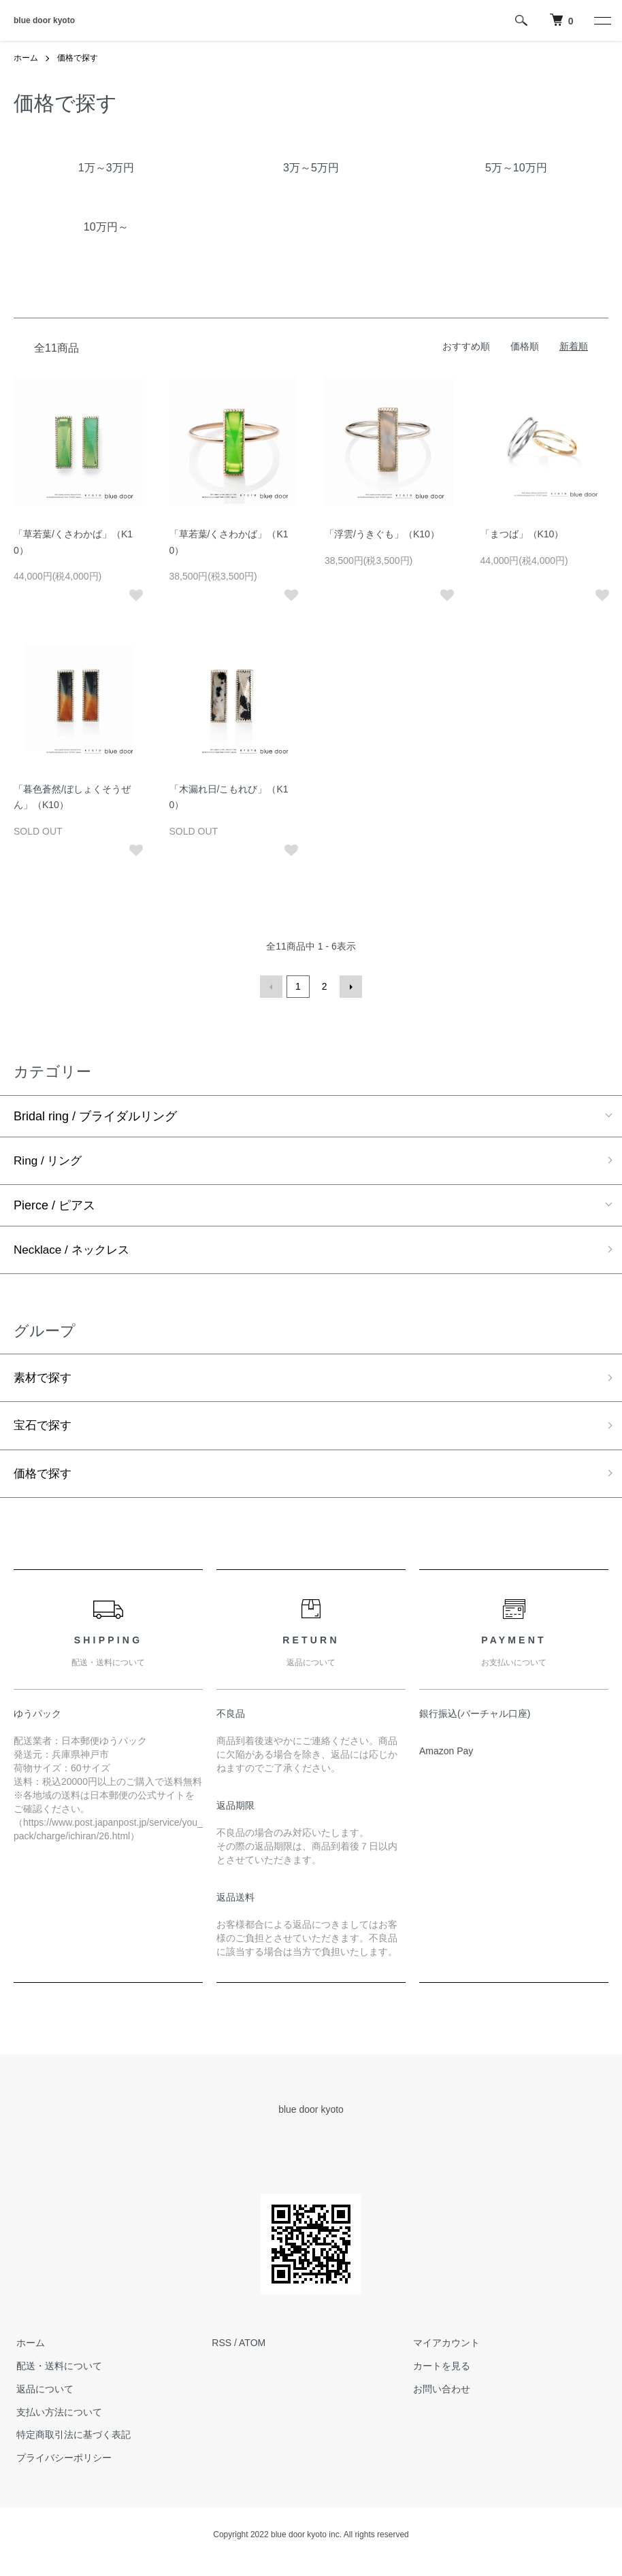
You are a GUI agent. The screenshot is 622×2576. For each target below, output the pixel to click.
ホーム (26, 58)
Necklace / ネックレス (74, 1250)
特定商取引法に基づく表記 (71, 2438)
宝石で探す (44, 1428)
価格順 (524, 346)
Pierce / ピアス (54, 1205)
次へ (350, 986)
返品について (42, 2392)
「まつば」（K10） (522, 533)
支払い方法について (56, 2415)
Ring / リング (50, 1160)
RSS (221, 2346)
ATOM (252, 2346)
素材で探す (44, 1379)
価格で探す (77, 58)
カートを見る (439, 2369)
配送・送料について (56, 2369)
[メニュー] (601, 20)
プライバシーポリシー (61, 2461)
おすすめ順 (466, 346)
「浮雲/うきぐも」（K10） (382, 533)
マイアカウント (443, 2346)
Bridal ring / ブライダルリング (95, 1115)
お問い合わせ (439, 2392)
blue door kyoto (44, 20)
